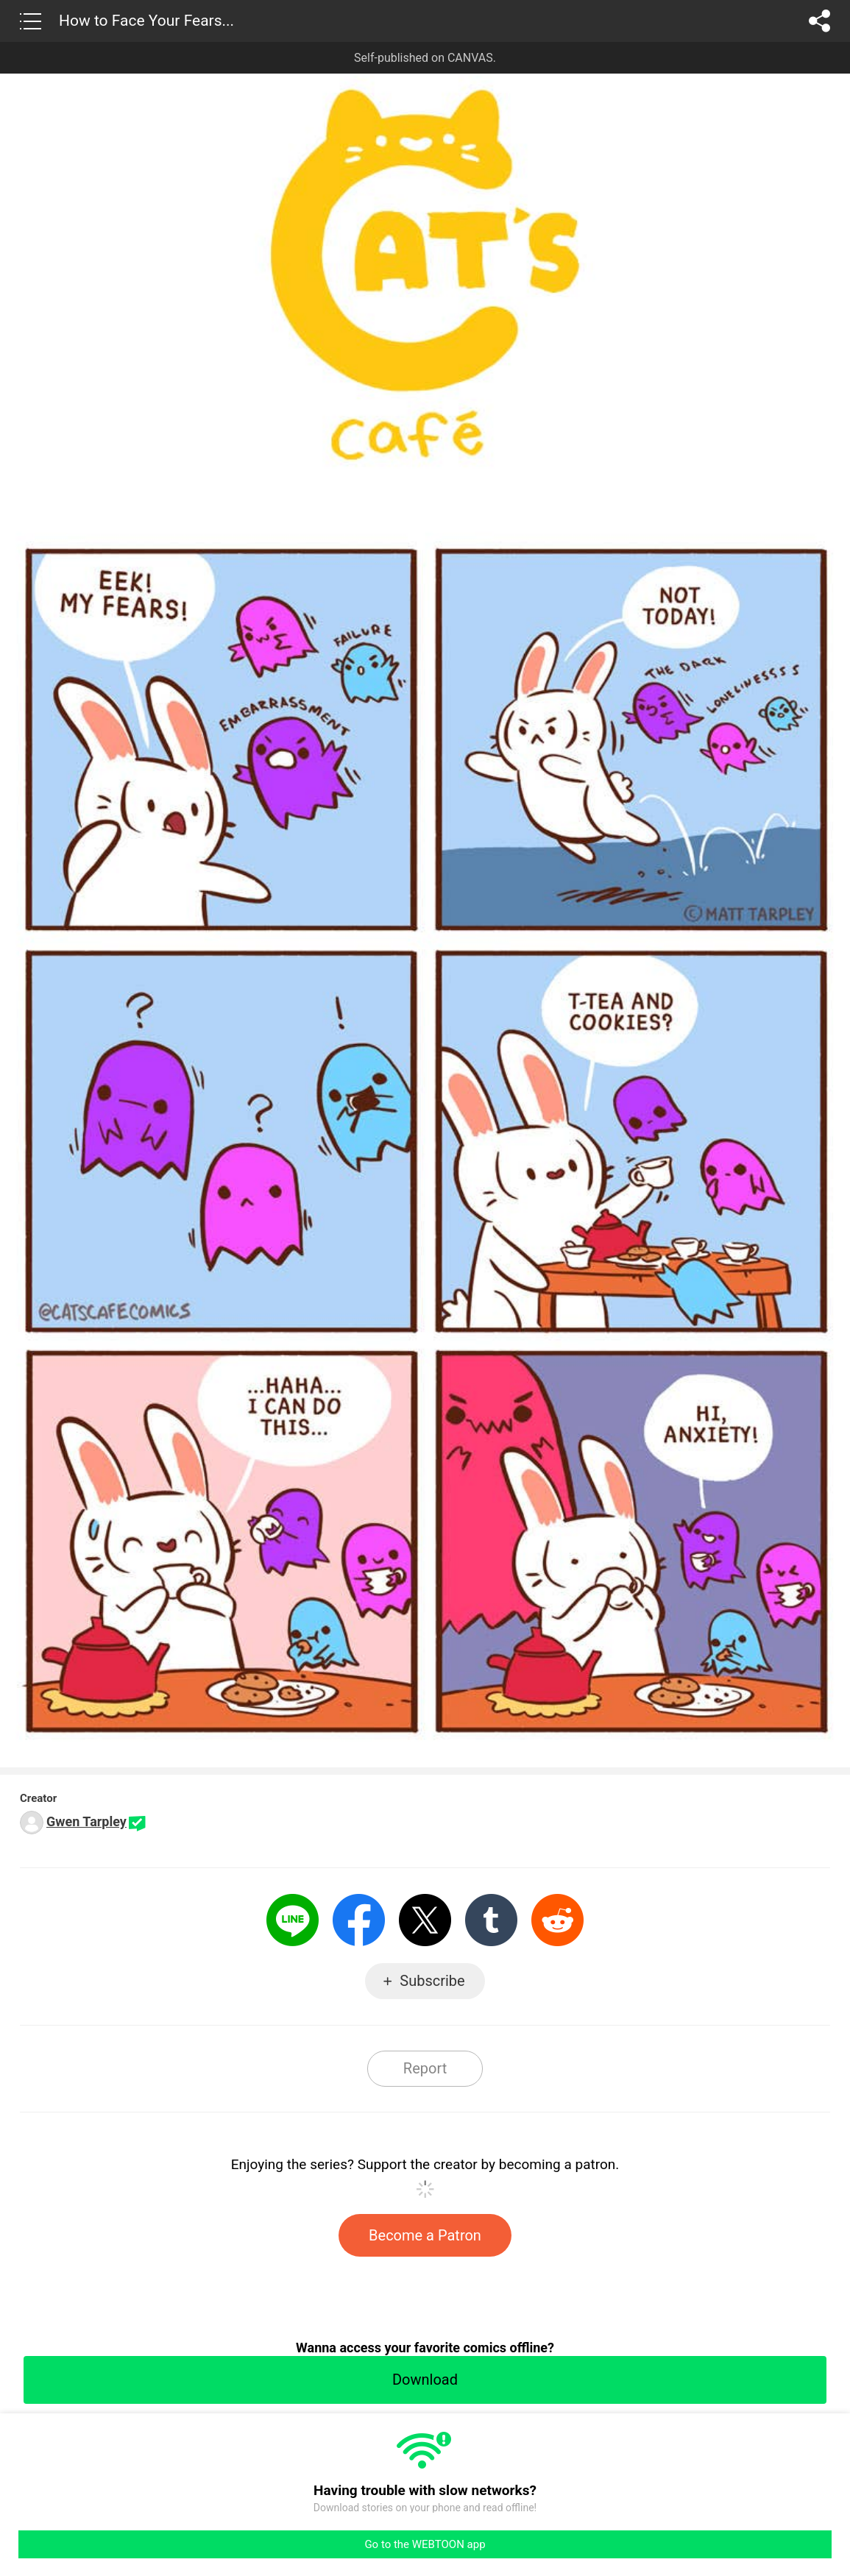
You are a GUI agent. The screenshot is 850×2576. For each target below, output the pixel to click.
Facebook (359, 1920)
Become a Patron (425, 2235)
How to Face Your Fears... (146, 20)
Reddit (557, 1920)
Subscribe (432, 1981)
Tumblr (491, 1920)
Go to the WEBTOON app (424, 2544)
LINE (292, 1920)
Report (425, 2068)
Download (425, 2379)
